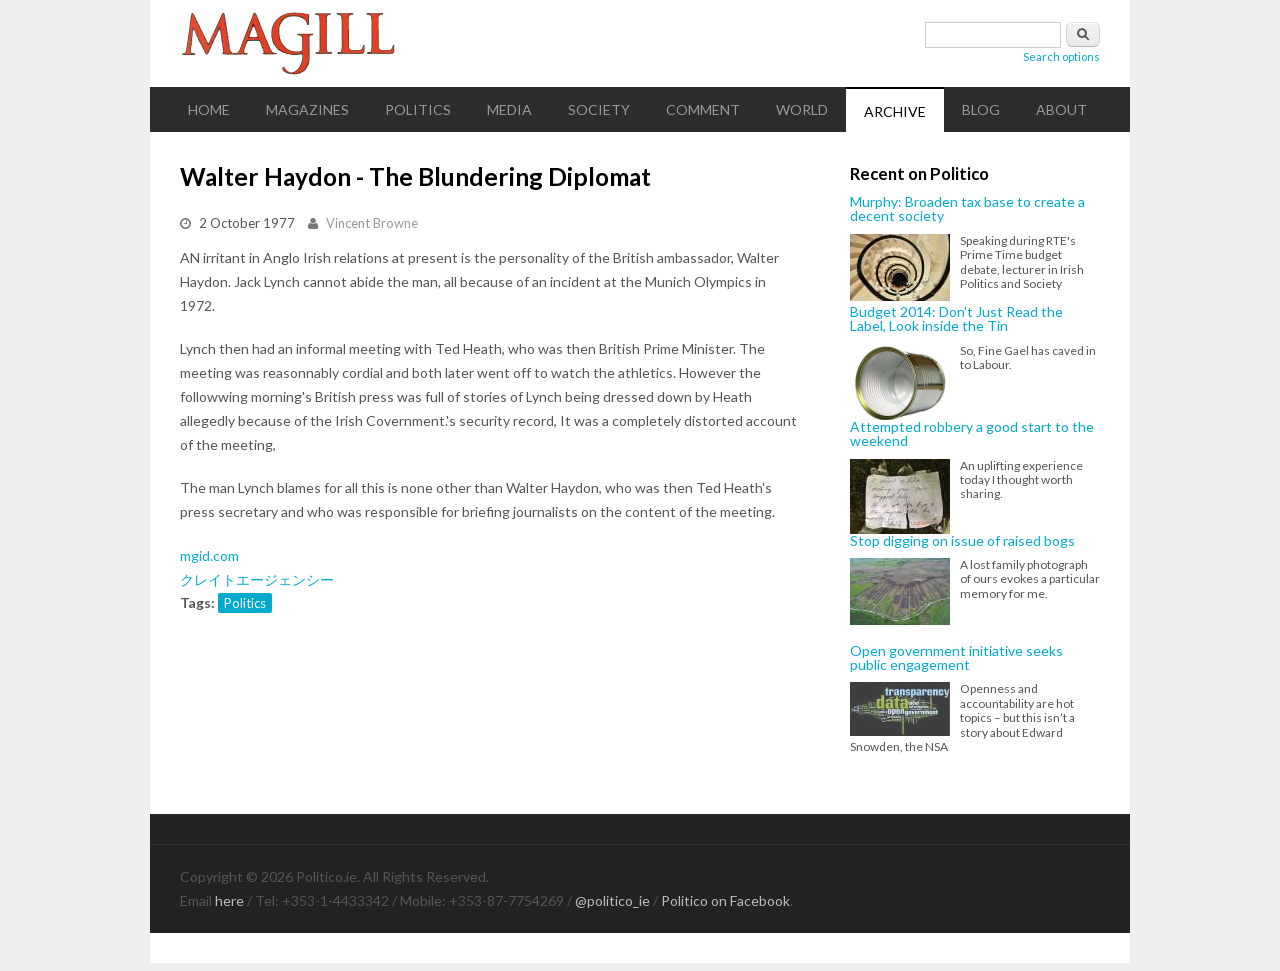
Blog (981, 109)
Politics (418, 109)
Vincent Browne (372, 223)
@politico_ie (612, 900)
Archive (895, 111)
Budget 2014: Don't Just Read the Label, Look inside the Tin (956, 319)
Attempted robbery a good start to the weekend (972, 434)
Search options (1061, 56)
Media (509, 109)
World (802, 109)
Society (599, 109)
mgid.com (209, 555)
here (229, 900)
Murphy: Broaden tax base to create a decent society (967, 209)
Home (209, 109)
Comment (703, 109)
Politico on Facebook (725, 900)
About (1061, 109)
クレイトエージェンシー (257, 579)
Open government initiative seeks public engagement (956, 658)
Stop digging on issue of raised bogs (962, 541)
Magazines (307, 109)
